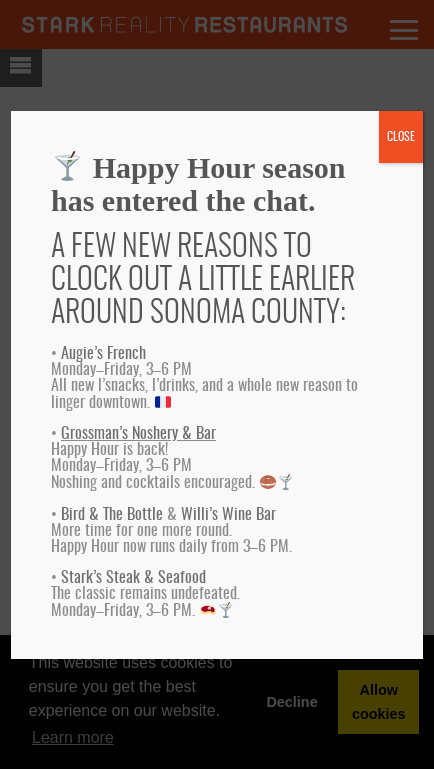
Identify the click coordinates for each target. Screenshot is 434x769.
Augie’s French (103, 354)
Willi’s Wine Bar (228, 515)
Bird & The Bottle (112, 515)
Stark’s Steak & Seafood (133, 578)
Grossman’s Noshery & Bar (138, 434)
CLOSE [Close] (401, 137)
